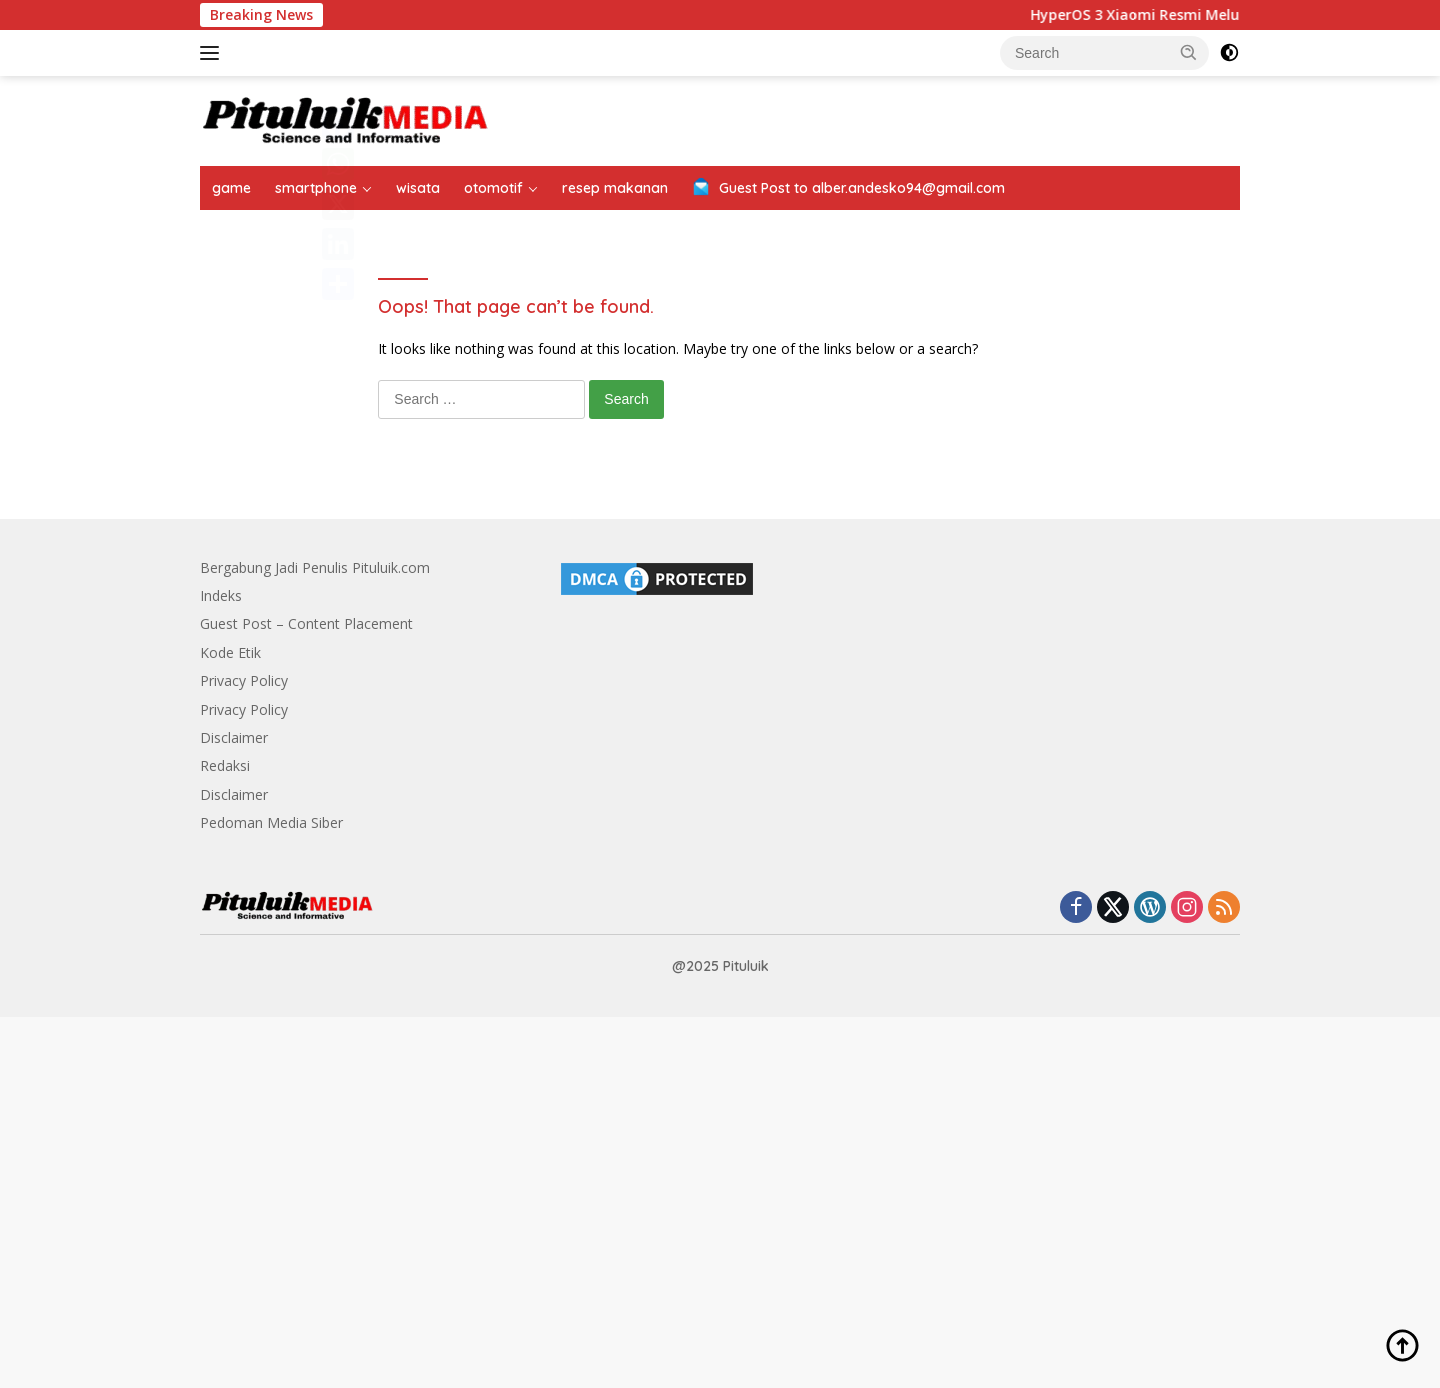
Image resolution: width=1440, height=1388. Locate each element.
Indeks (221, 595)
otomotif (493, 188)
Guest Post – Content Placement (306, 623)
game (231, 188)
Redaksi (225, 765)
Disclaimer (234, 737)
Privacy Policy (244, 680)
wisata (418, 188)
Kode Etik (230, 652)
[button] (1189, 52)
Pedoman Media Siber (271, 822)
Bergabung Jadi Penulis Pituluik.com (315, 567)
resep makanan (615, 188)
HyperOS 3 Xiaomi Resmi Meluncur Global (1184, 15)
